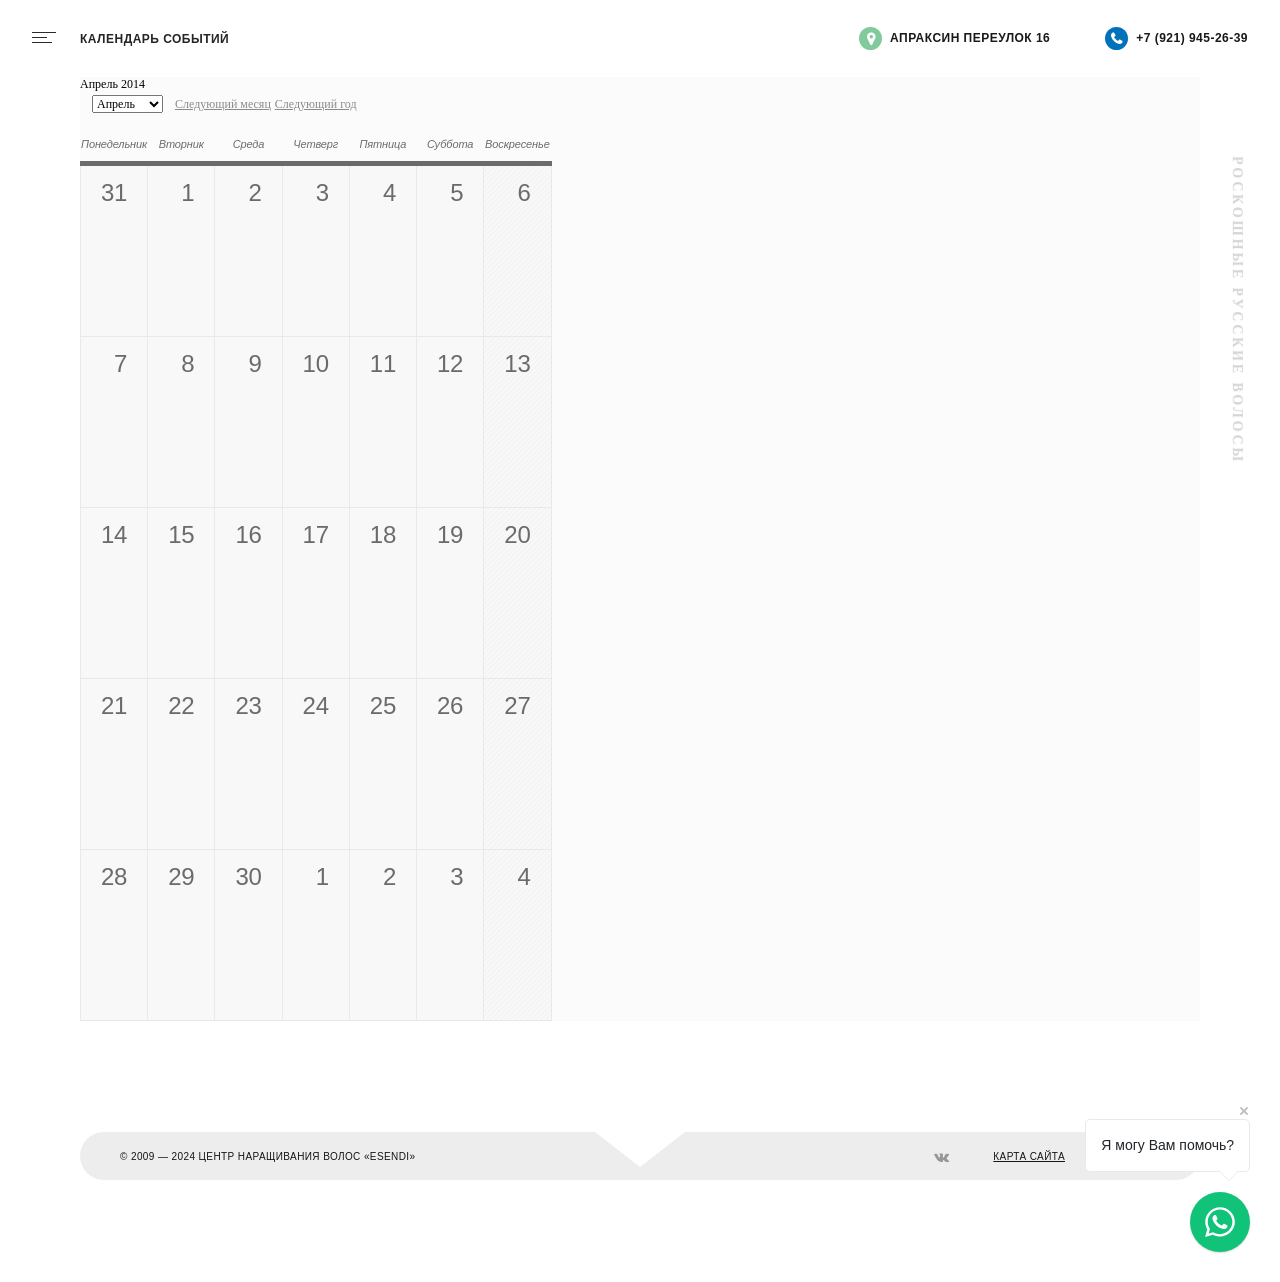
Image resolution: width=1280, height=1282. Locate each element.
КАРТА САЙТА (1029, 1156)
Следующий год (316, 104)
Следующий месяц (223, 104)
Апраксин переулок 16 (954, 38)
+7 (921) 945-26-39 (1176, 38)
